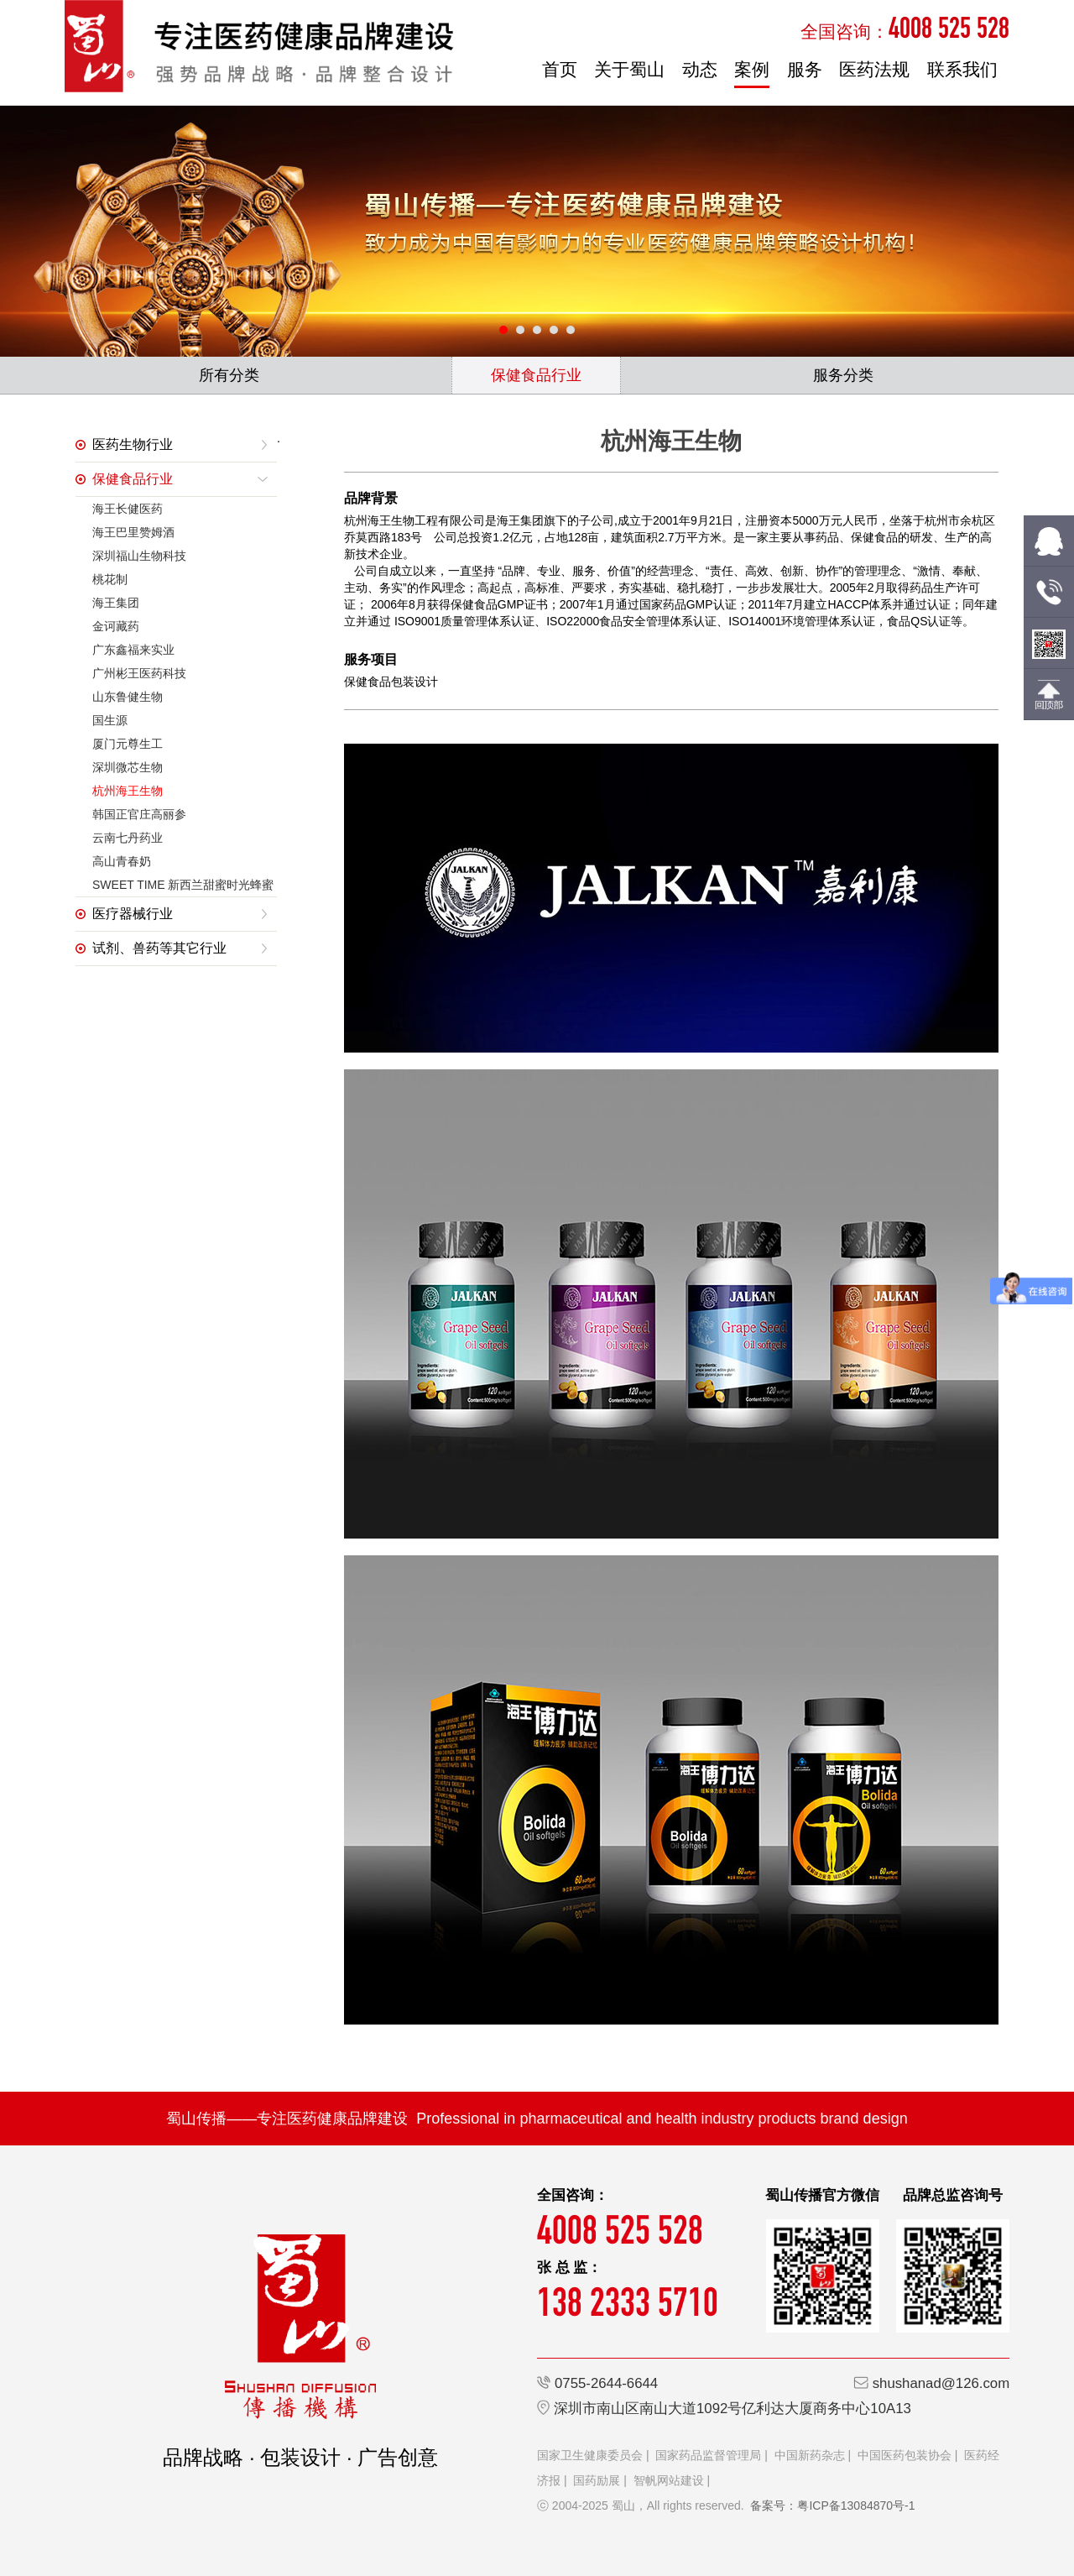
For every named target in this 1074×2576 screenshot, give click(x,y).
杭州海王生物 (127, 790)
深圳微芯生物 (127, 767)
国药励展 (596, 2480)
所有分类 (229, 375)
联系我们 (962, 69)
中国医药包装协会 (904, 2455)
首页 (559, 69)
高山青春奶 (121, 861)
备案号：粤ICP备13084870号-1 (832, 2505)
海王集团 (115, 602)
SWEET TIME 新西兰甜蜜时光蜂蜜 (183, 884)
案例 (751, 69)
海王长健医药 (127, 508)
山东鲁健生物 (127, 696)
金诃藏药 (115, 626)
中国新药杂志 (809, 2455)
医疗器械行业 (132, 914)
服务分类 (843, 375)
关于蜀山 (629, 69)
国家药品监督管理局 (708, 2455)
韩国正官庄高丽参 (139, 814)
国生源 (110, 720)
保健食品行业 (536, 375)
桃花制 (110, 579)
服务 (804, 69)
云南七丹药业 (127, 837)
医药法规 (874, 69)
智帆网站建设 (668, 2480)
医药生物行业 (132, 444)
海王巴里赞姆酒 (133, 532)
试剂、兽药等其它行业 (159, 948)
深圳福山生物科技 (139, 555)
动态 (699, 69)
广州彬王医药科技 (139, 673)
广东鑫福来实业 (133, 649)
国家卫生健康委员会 (590, 2455)
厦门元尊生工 (127, 743)
